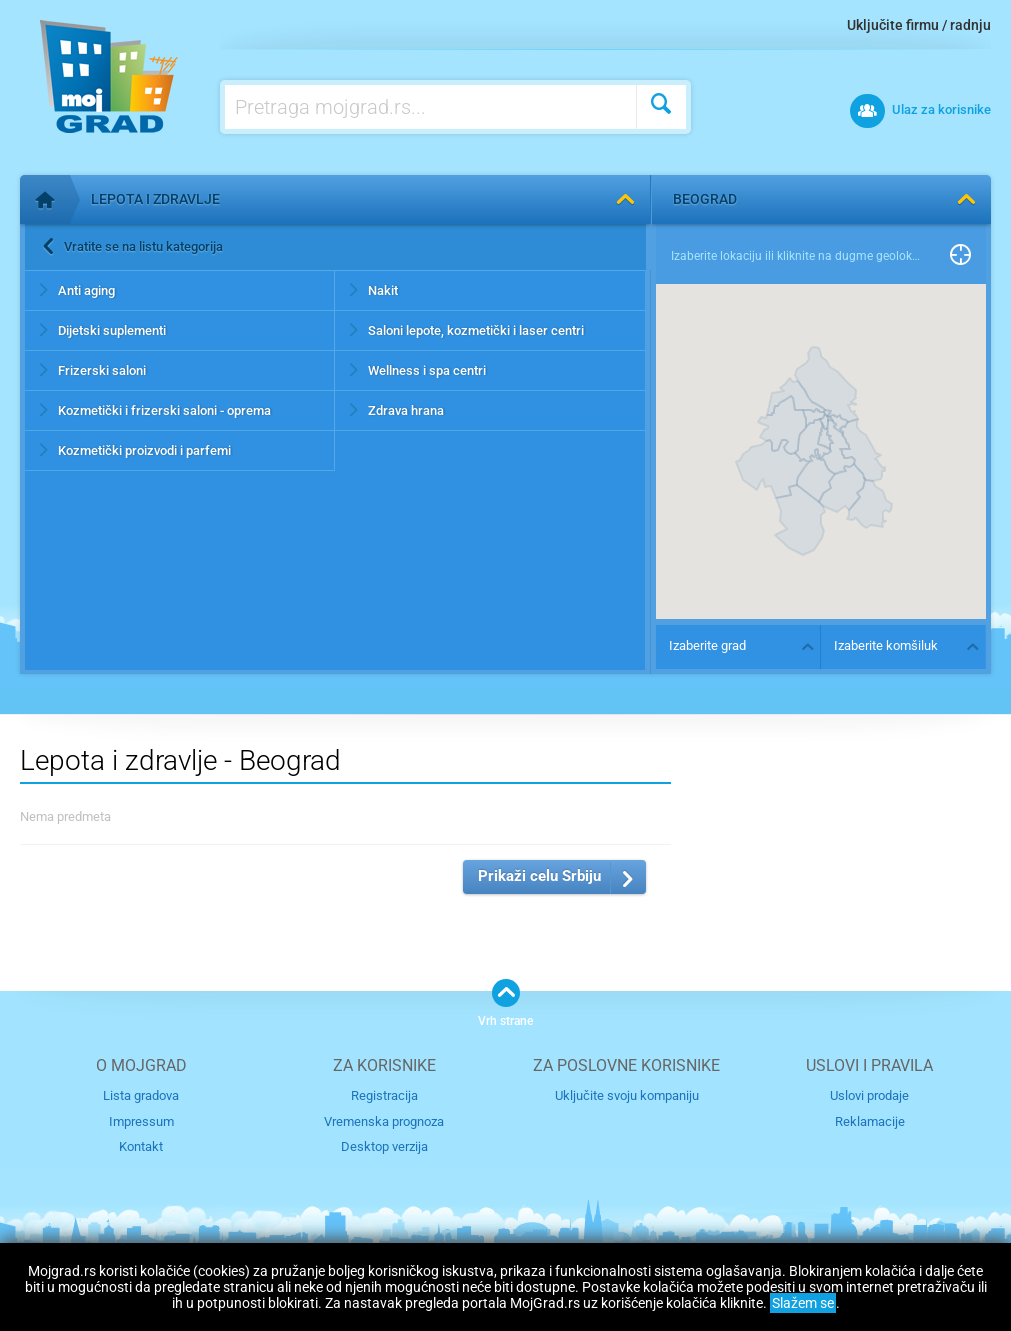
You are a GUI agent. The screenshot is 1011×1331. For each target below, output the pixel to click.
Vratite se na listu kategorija (143, 246)
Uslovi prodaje (869, 1095)
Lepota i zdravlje (155, 199)
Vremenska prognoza (384, 1121)
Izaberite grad (707, 645)
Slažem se (803, 1303)
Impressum (141, 1121)
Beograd (705, 199)
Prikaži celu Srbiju (539, 876)
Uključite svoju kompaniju (627, 1095)
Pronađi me (960, 256)
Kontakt (141, 1146)
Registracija (384, 1095)
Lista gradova (141, 1095)
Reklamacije (870, 1121)
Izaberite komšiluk (886, 645)
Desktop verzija (384, 1146)
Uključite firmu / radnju (919, 25)
